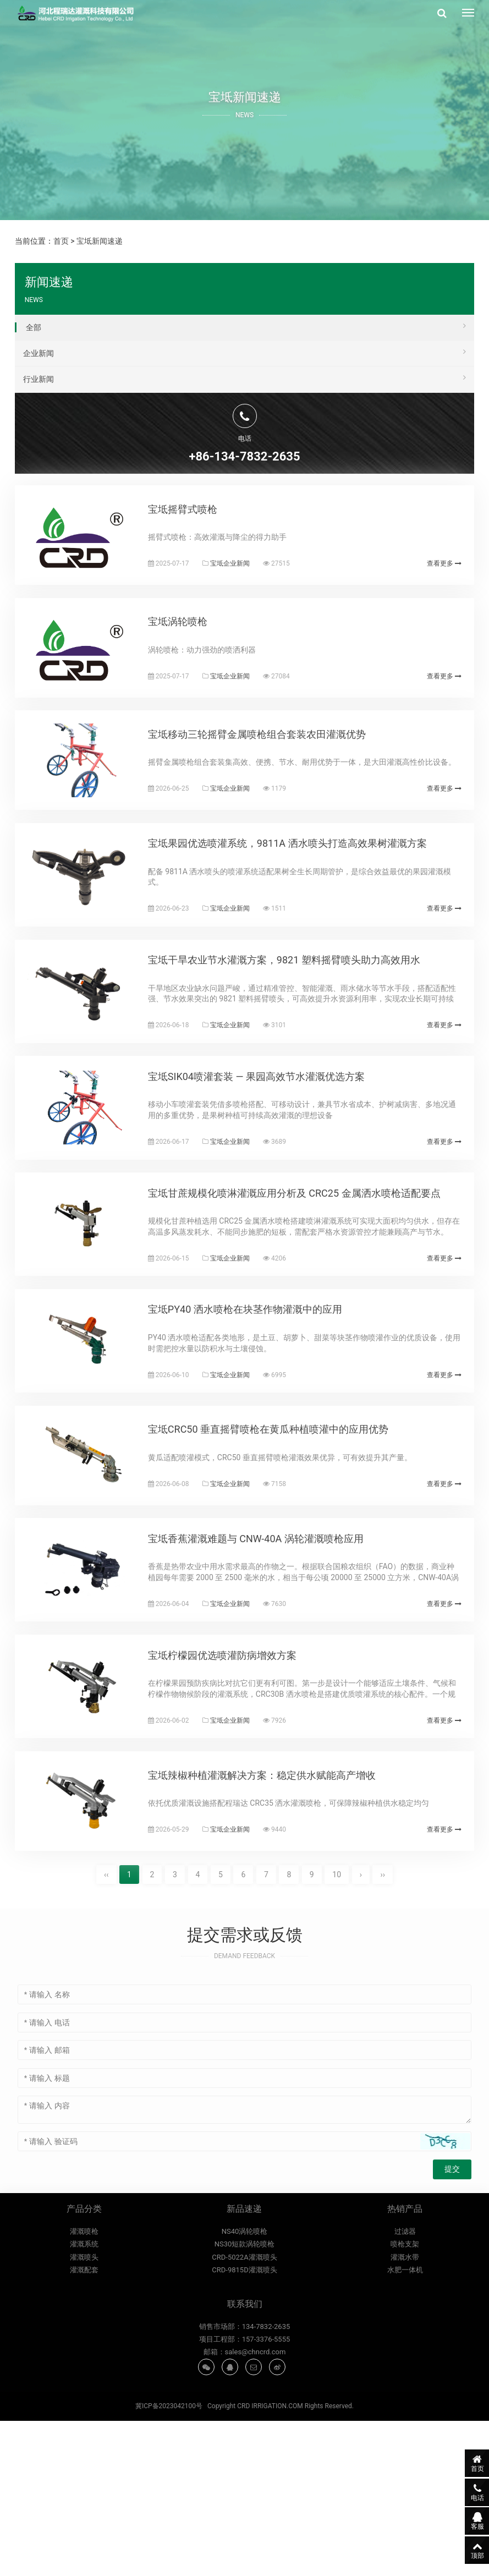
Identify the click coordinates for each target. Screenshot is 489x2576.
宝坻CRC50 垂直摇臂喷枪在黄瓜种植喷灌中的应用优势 (282, 1543)
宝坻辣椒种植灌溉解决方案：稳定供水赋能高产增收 (276, 1926)
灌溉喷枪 (84, 2390)
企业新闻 (244, 352)
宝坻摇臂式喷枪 (197, 521)
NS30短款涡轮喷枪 (245, 2403)
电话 (464, 2491)
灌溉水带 (405, 2415)
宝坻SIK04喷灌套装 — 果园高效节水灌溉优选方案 (270, 1154)
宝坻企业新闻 (244, 575)
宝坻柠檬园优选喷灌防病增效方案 (236, 1793)
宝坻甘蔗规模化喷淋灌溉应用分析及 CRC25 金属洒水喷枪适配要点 (308, 1282)
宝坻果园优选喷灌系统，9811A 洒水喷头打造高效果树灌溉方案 (301, 899)
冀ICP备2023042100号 (168, 2562)
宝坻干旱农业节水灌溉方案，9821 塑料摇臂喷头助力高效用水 (298, 1026)
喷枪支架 (405, 2403)
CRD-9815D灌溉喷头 (244, 2429)
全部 (246, 326)
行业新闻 (244, 377)
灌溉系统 (84, 2403)
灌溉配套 (84, 2429)
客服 (464, 2520)
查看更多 (441, 575)
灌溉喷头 (84, 2415)
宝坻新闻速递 (99, 241)
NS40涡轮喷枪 (245, 2390)
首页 (61, 241)
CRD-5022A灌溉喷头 (244, 2415)
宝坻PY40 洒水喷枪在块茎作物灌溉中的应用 (259, 1410)
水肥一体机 (405, 2429)
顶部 (464, 2549)
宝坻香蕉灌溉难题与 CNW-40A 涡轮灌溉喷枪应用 (270, 1665)
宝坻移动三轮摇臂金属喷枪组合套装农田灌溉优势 (271, 770)
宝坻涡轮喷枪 (192, 648)
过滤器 (405, 2390)
